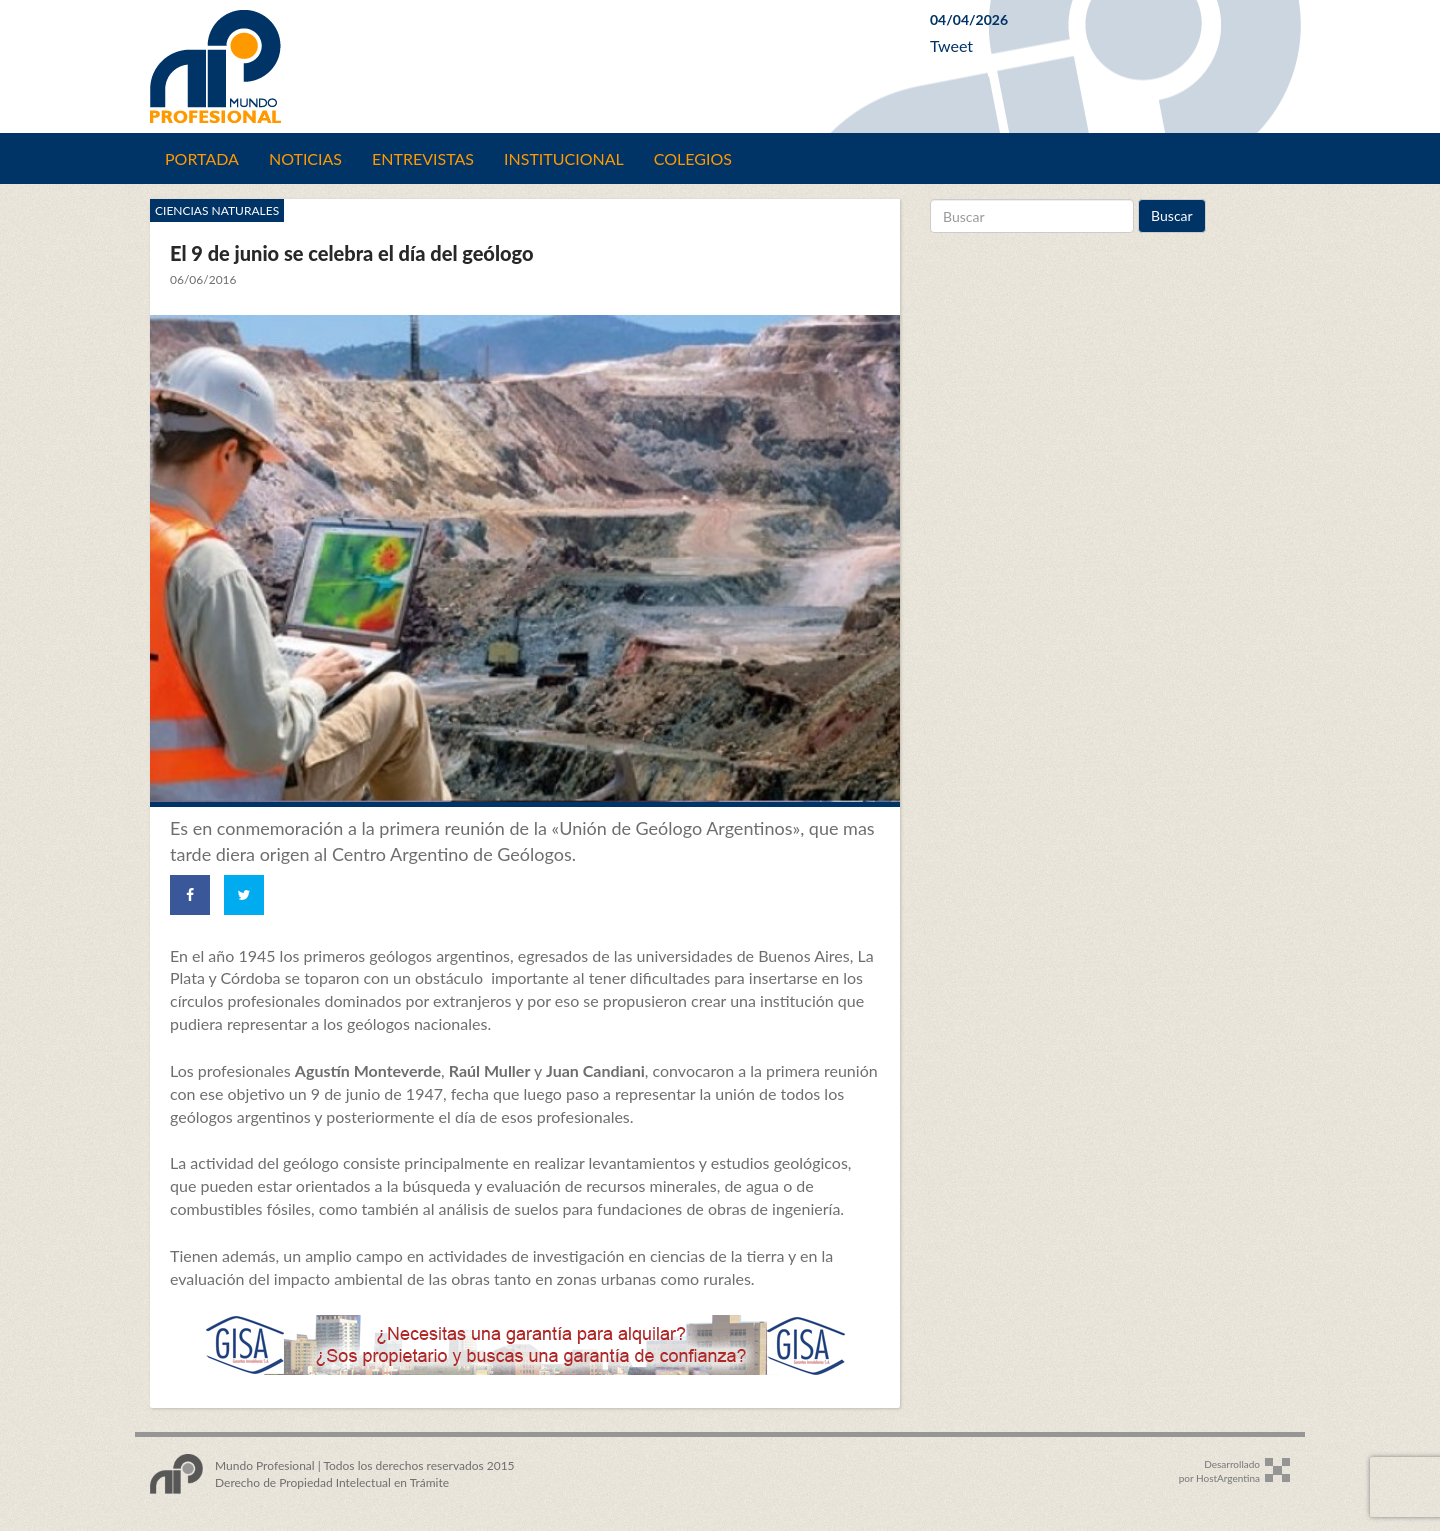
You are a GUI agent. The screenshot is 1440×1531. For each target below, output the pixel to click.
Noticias (305, 158)
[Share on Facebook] (190, 895)
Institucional (564, 158)
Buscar (1172, 215)
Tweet (951, 45)
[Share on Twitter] (244, 895)
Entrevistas (423, 158)
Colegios (693, 158)
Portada (202, 158)
